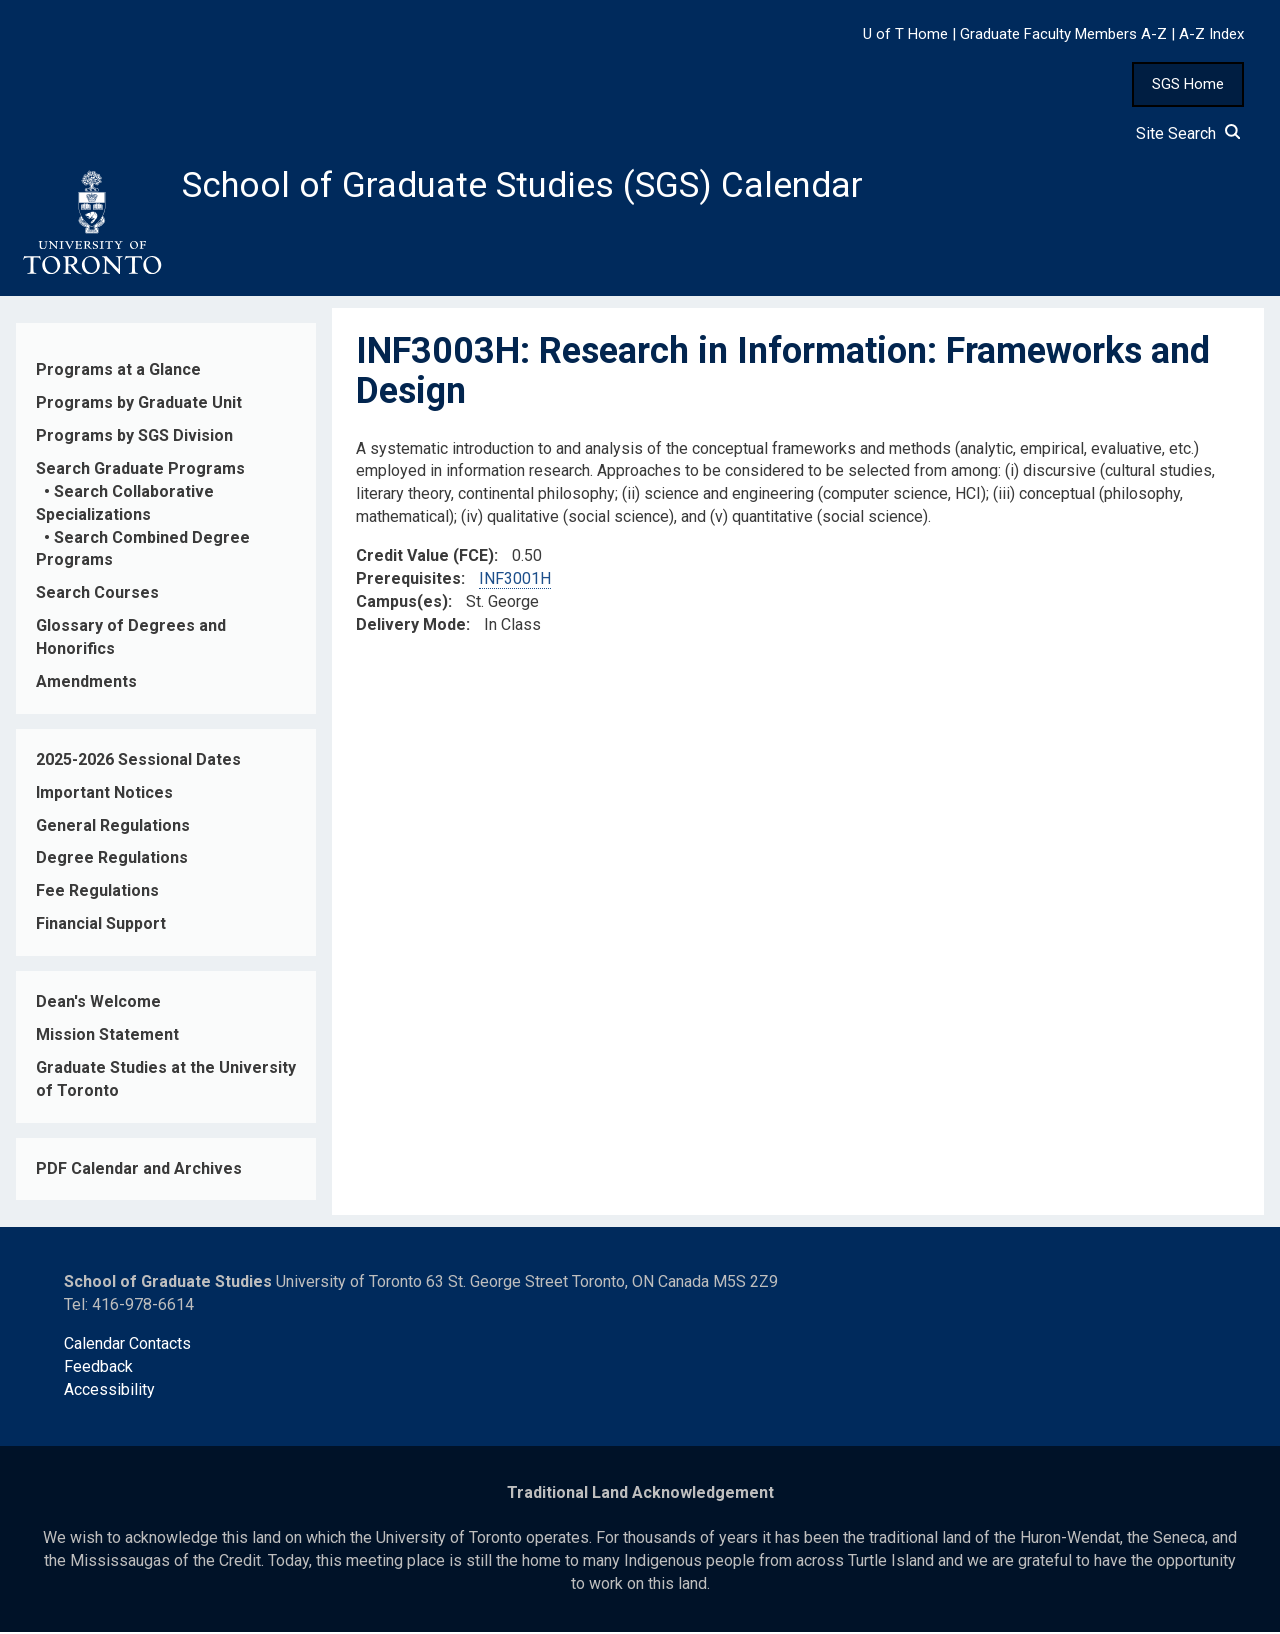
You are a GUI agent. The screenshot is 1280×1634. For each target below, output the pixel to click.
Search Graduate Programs (140, 470)
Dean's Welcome (98, 1003)
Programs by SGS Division (134, 437)
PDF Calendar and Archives (139, 1170)
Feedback (98, 1368)
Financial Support (101, 925)
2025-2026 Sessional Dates (138, 761)
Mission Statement (107, 1036)
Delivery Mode (411, 626)
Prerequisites (408, 580)
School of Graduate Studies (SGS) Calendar (527, 187)
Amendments (86, 683)
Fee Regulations (97, 892)
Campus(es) (402, 603)
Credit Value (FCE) (425, 557)
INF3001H (515, 580)
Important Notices (104, 794)
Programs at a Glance (118, 371)
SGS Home (1188, 84)
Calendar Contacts (127, 1345)
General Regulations (113, 827)
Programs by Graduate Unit (139, 404)
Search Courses (97, 594)
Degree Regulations (112, 859)
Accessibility (109, 1391)
